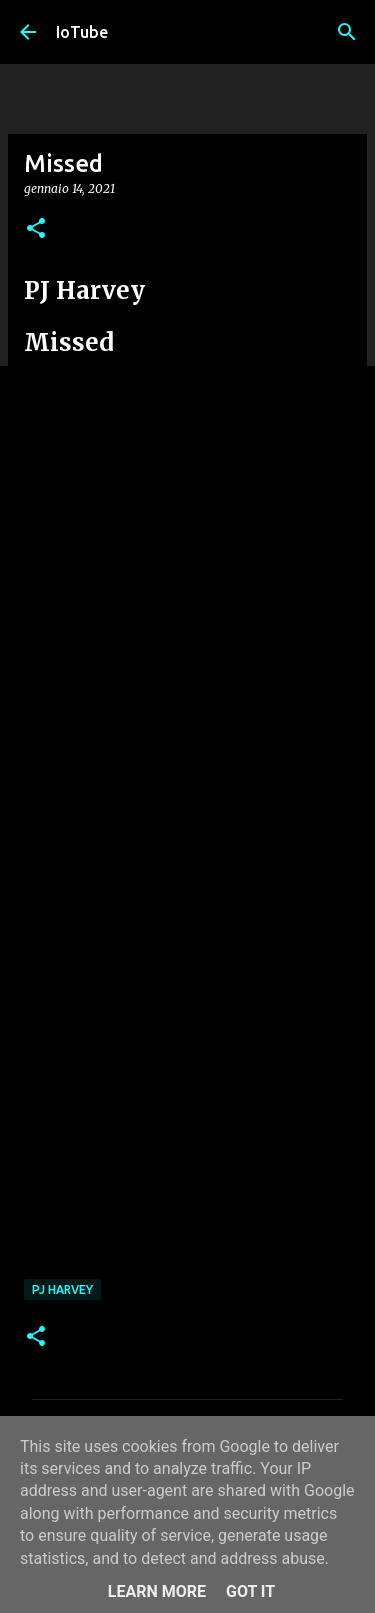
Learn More (157, 1591)
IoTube (82, 32)
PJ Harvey (62, 1289)
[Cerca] (347, 32)
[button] (36, 229)
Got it (250, 1591)
